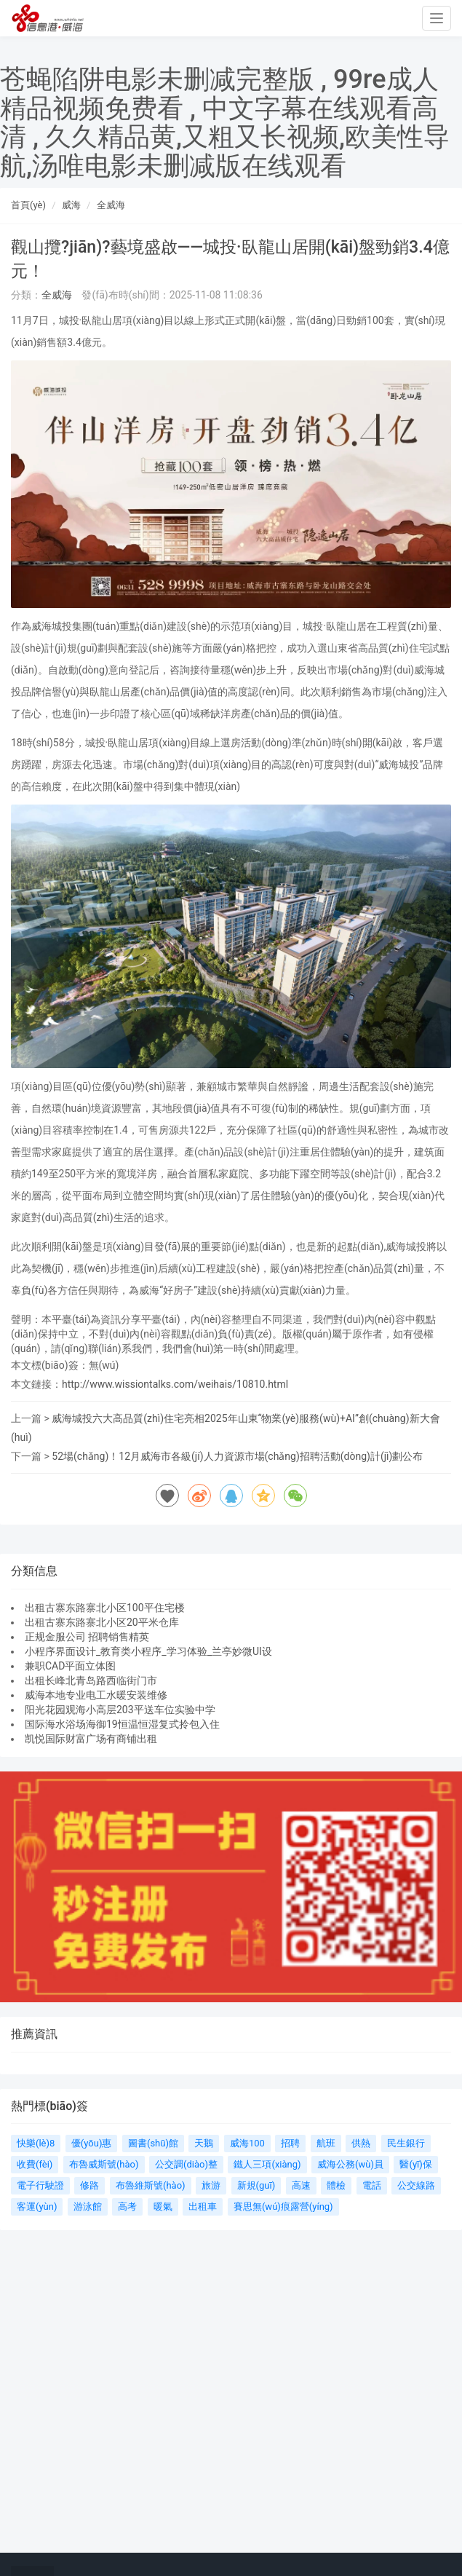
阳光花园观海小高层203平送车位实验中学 (120, 1709)
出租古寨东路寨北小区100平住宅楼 (105, 1607)
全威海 (111, 204)
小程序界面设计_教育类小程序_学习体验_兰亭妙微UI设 (148, 1651)
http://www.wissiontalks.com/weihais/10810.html (175, 1384)
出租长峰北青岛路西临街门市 (91, 1680)
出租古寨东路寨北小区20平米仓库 (102, 1622)
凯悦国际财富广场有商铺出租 (91, 1739)
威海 (71, 204)
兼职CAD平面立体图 (70, 1666)
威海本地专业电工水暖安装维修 (96, 1695)
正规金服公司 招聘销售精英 (87, 1637)
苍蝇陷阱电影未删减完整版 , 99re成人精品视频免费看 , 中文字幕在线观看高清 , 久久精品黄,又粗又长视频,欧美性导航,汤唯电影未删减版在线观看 (225, 122)
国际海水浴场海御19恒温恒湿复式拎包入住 (122, 1724)
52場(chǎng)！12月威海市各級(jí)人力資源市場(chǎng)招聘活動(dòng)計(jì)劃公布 (237, 1456)
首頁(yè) (28, 204)
